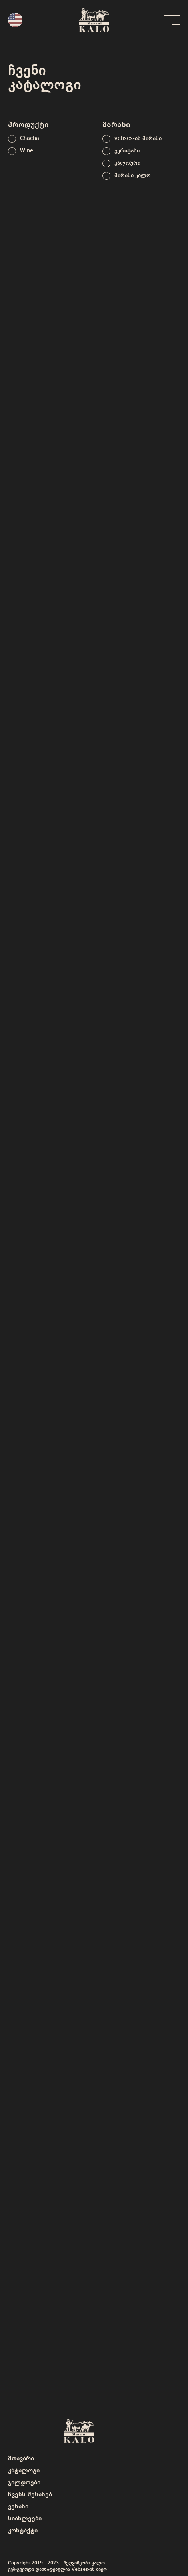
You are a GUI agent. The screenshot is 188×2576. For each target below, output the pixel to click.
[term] (23, 138)
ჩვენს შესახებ (30, 2495)
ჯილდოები (24, 2483)
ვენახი (18, 2507)
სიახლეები (25, 2519)
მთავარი (21, 2459)
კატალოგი (24, 2471)
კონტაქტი (23, 2531)
